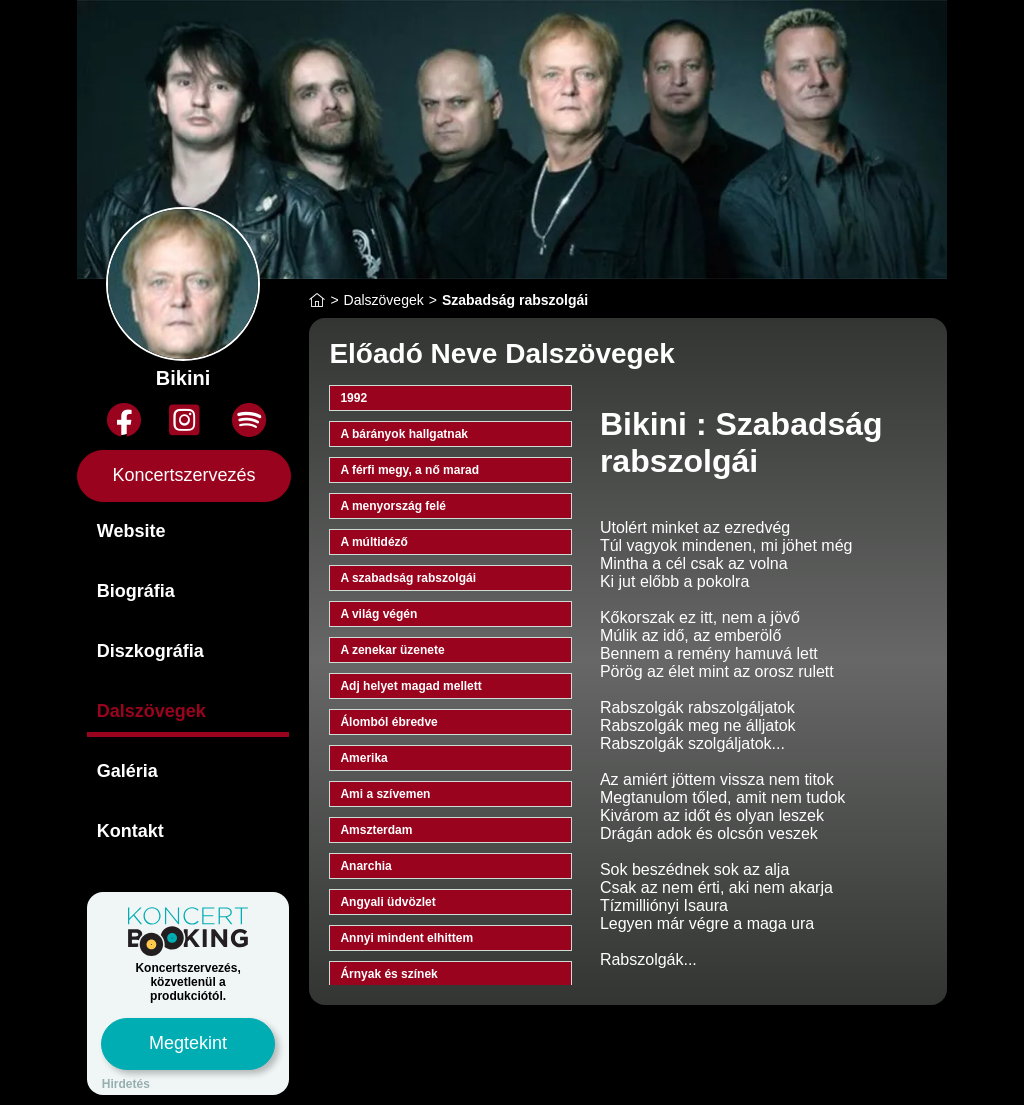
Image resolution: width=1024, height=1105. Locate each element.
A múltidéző (374, 542)
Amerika (363, 758)
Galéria (127, 771)
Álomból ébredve (388, 722)
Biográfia (136, 591)
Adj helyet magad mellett (410, 686)
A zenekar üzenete (392, 650)
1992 (353, 398)
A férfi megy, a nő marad (409, 470)
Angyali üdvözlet (387, 902)
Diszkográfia (150, 651)
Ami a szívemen (385, 794)
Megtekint (188, 1043)
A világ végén (378, 614)
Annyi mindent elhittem (406, 938)
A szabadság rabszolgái (408, 578)
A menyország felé (393, 506)
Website (131, 531)
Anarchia (365, 866)
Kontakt (130, 831)
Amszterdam (376, 830)
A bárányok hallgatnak (404, 434)
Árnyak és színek (388, 974)
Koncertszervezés (184, 475)
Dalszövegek (151, 711)
